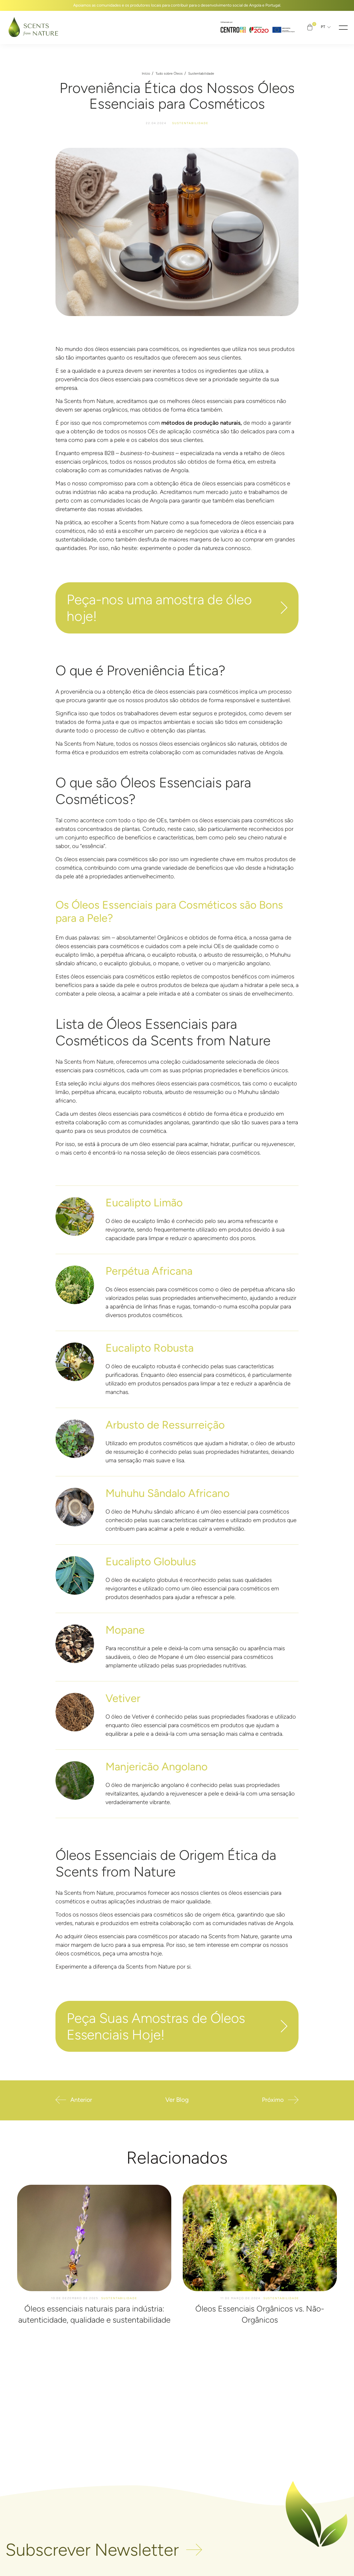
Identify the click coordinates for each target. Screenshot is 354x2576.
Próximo (271, 2099)
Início (146, 73)
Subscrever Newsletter (92, 2550)
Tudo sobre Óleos (169, 73)
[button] (343, 27)
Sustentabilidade (201, 73)
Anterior (82, 2099)
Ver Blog (177, 2099)
